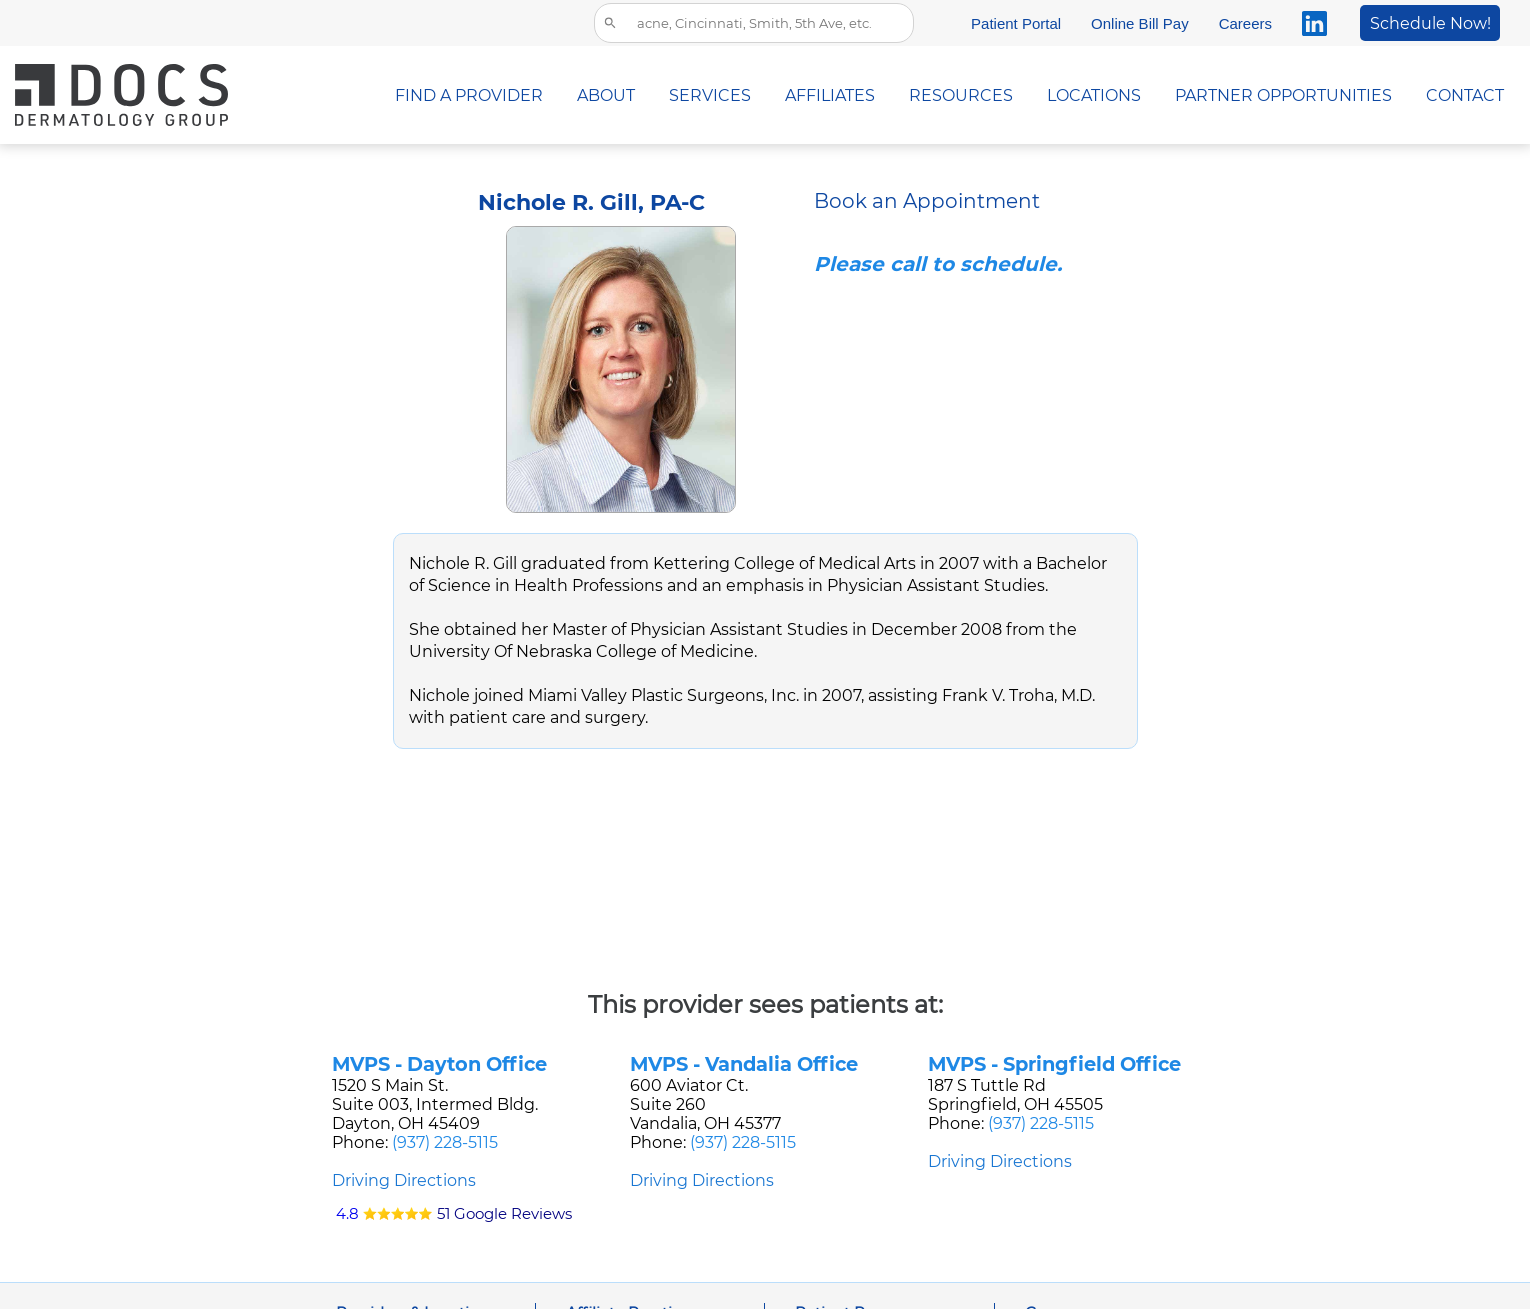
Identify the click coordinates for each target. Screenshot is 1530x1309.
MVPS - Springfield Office (1054, 1064)
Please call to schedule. (938, 264)
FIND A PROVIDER (469, 95)
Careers (1245, 23)
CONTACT (1465, 95)
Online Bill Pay (1140, 23)
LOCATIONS (1094, 95)
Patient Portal (1016, 23)
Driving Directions (404, 1180)
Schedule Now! (1430, 23)
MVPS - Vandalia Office (744, 1064)
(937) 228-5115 (445, 1142)
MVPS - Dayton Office (439, 1064)
